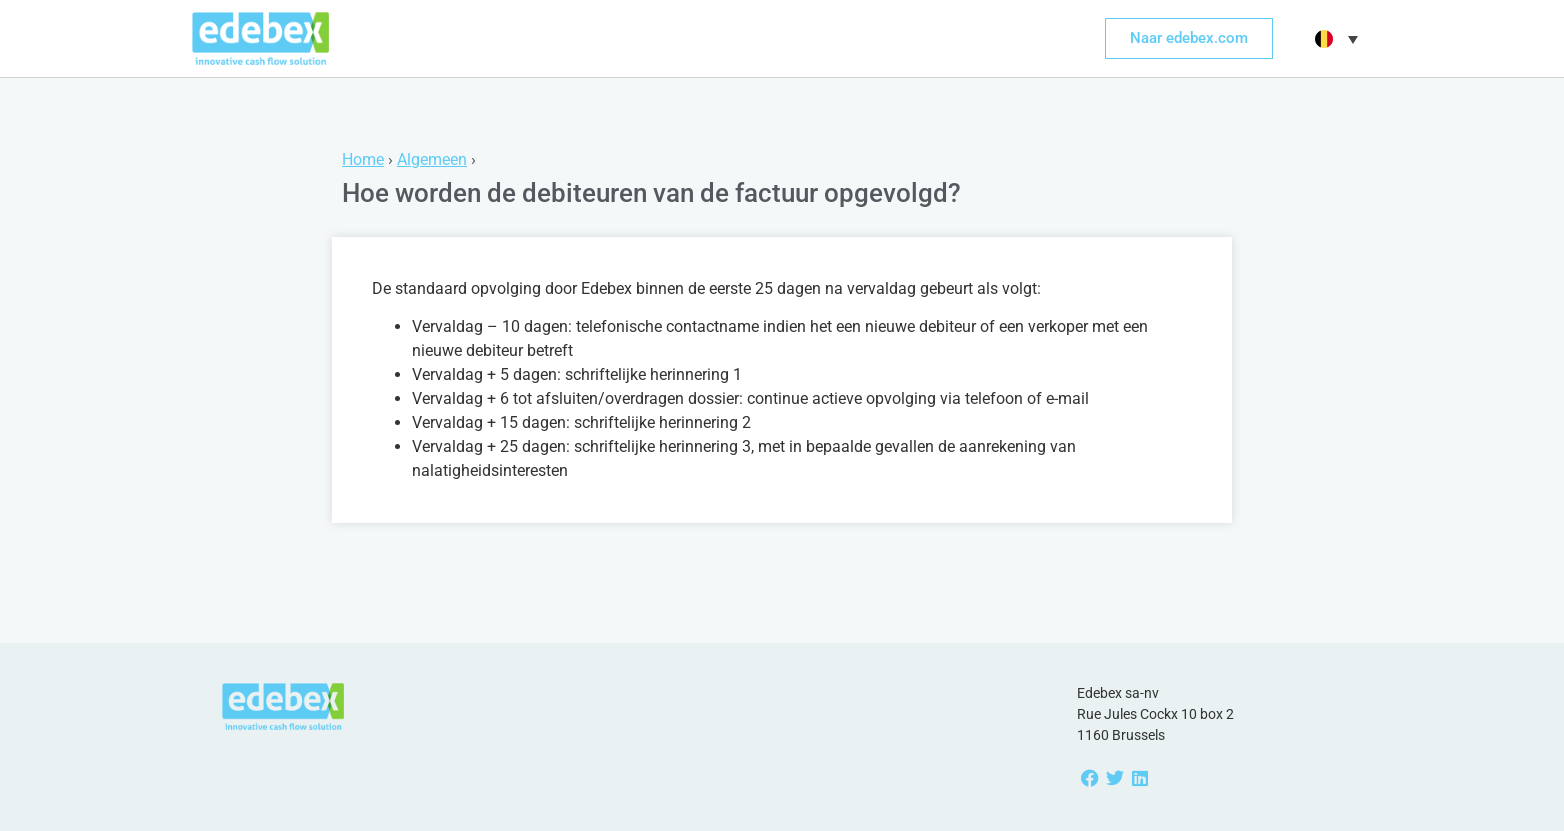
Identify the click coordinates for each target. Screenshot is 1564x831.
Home (363, 159)
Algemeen (432, 159)
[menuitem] (1334, 39)
